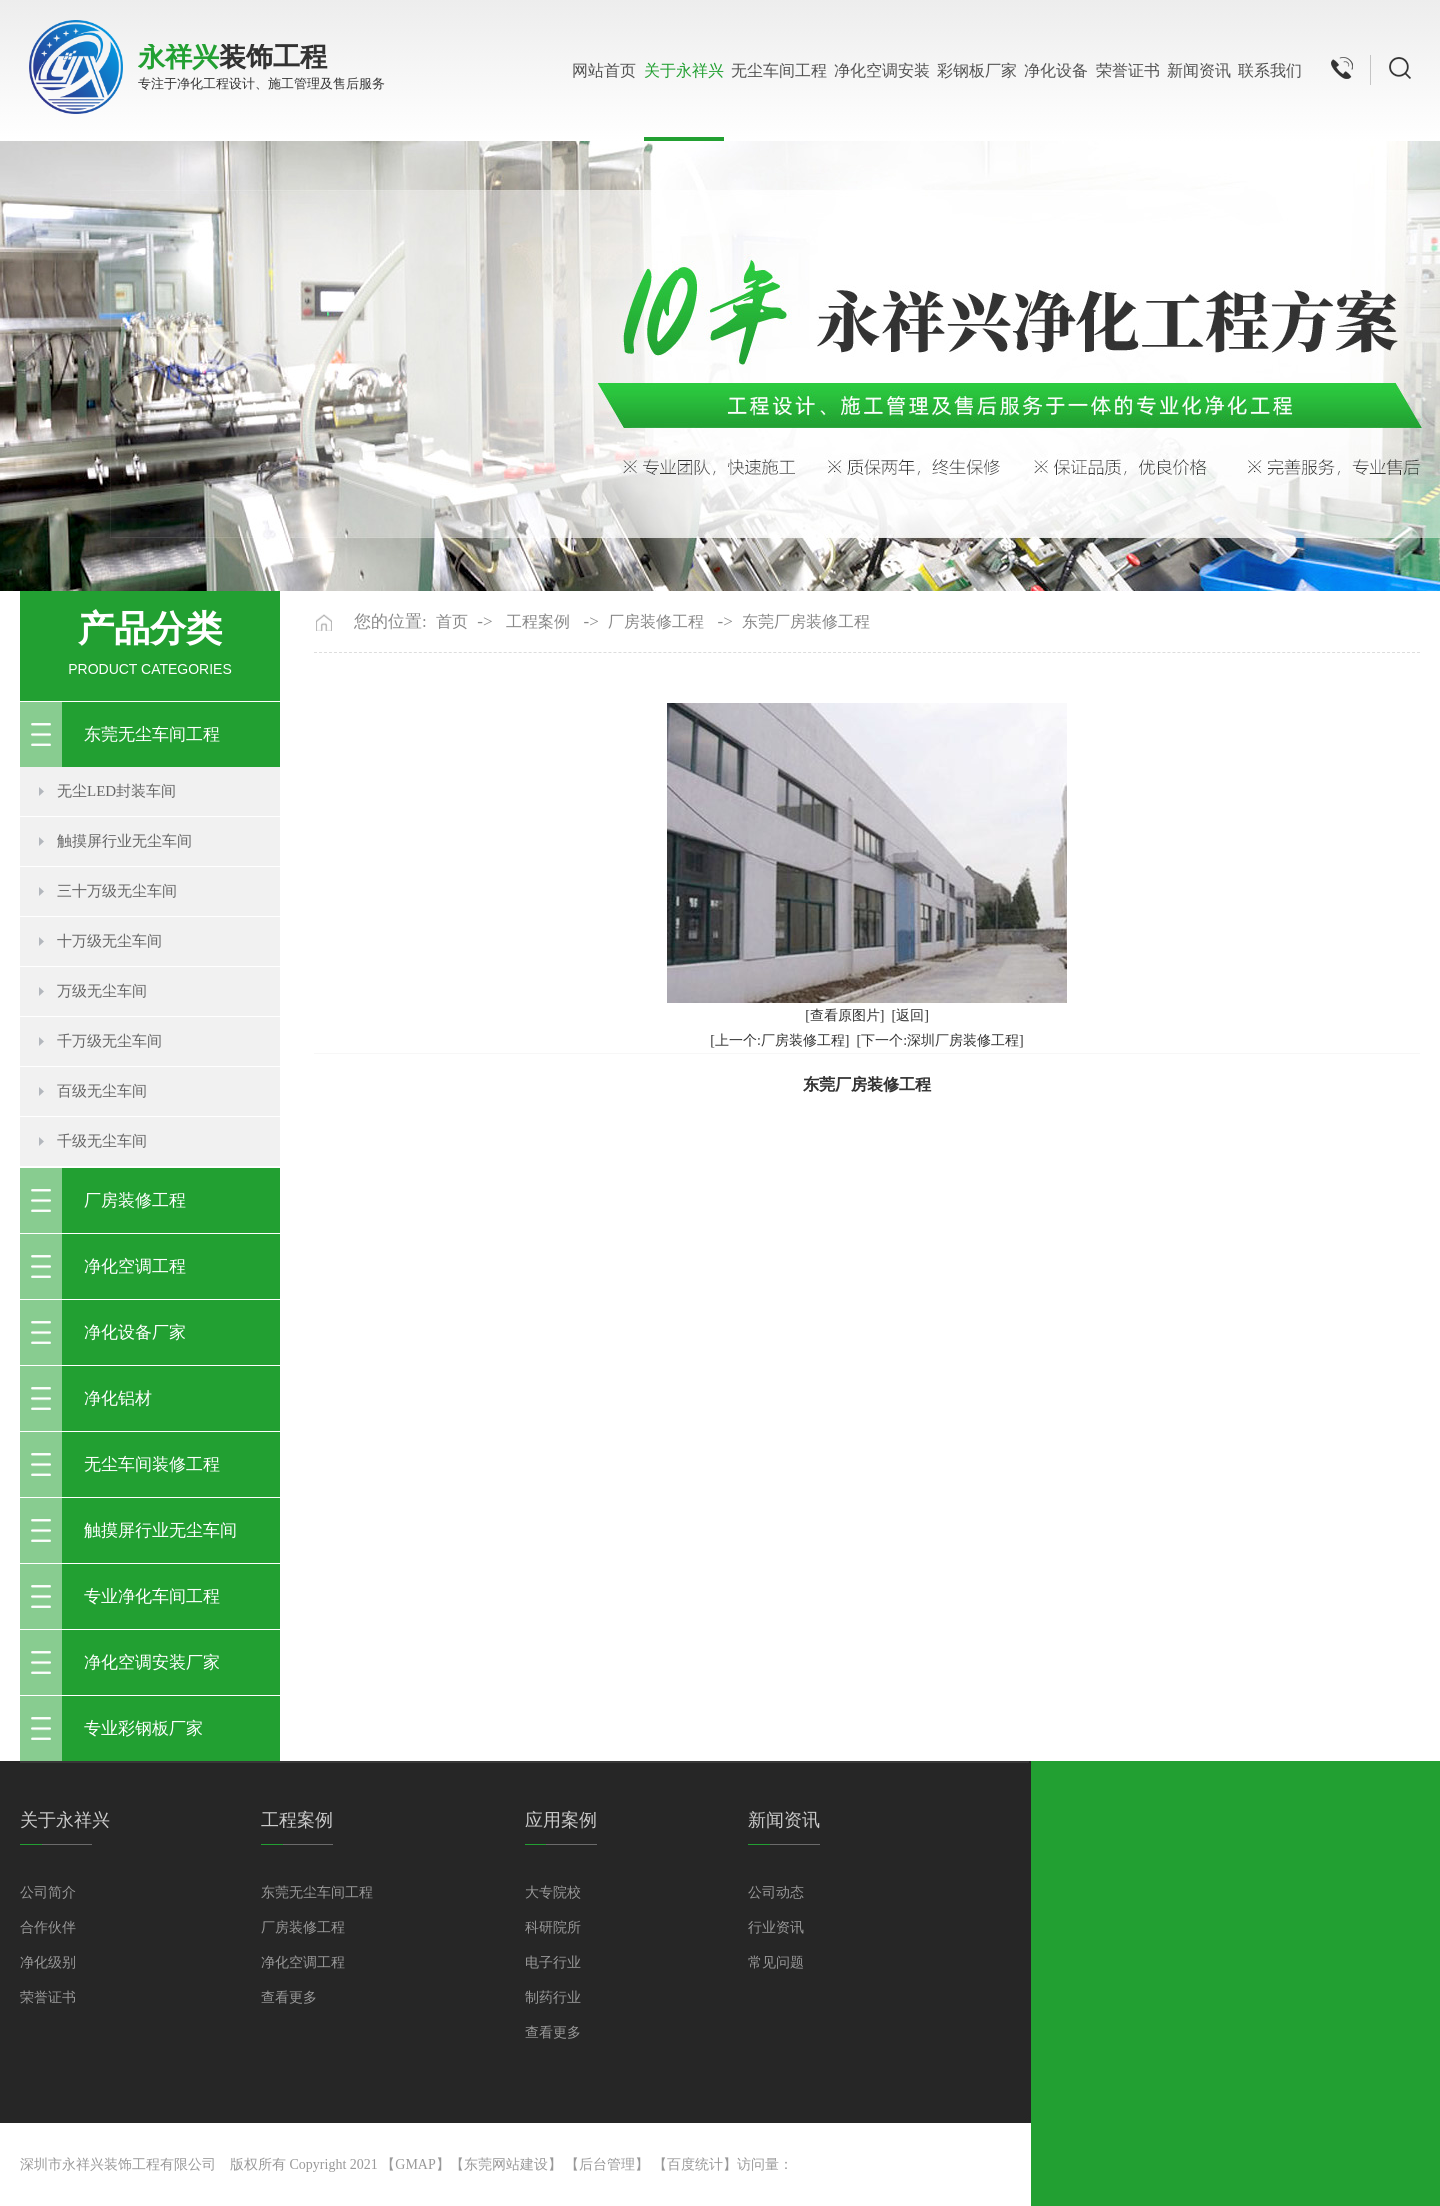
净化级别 (48, 1962)
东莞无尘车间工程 (152, 734)
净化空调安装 (882, 70)
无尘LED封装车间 (116, 791)
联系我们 (1270, 70)
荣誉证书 (1128, 70)
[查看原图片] (844, 1015)
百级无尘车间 (102, 1091)
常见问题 (776, 1962)
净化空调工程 (135, 1266)
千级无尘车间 (102, 1141)
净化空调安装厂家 (152, 1662)
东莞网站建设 (506, 2164)
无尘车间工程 (779, 70)
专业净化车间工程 (152, 1596)
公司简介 (48, 1892)
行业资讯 (776, 1927)
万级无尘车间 (102, 991)
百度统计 (695, 2164)
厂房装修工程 (135, 1200)
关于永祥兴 (684, 70)
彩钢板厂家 (977, 70)
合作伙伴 (48, 1927)
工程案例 (538, 622)
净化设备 (1056, 70)
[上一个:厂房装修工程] (779, 1040)
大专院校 (553, 1892)
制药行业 (553, 1997)
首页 (452, 622)
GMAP (415, 2164)
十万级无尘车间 (109, 941)
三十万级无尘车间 (117, 891)
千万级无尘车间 (109, 1041)
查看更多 (289, 1997)
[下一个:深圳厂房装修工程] (940, 1040)
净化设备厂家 (135, 1332)
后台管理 (607, 2164)
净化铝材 (118, 1398)
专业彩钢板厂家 (143, 1728)
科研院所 (553, 1927)
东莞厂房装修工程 (806, 622)
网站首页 (604, 70)
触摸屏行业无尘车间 (124, 841)
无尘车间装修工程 (152, 1464)
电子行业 (553, 1962)
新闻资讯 (1199, 70)
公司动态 (776, 1892)
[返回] (910, 1015)
